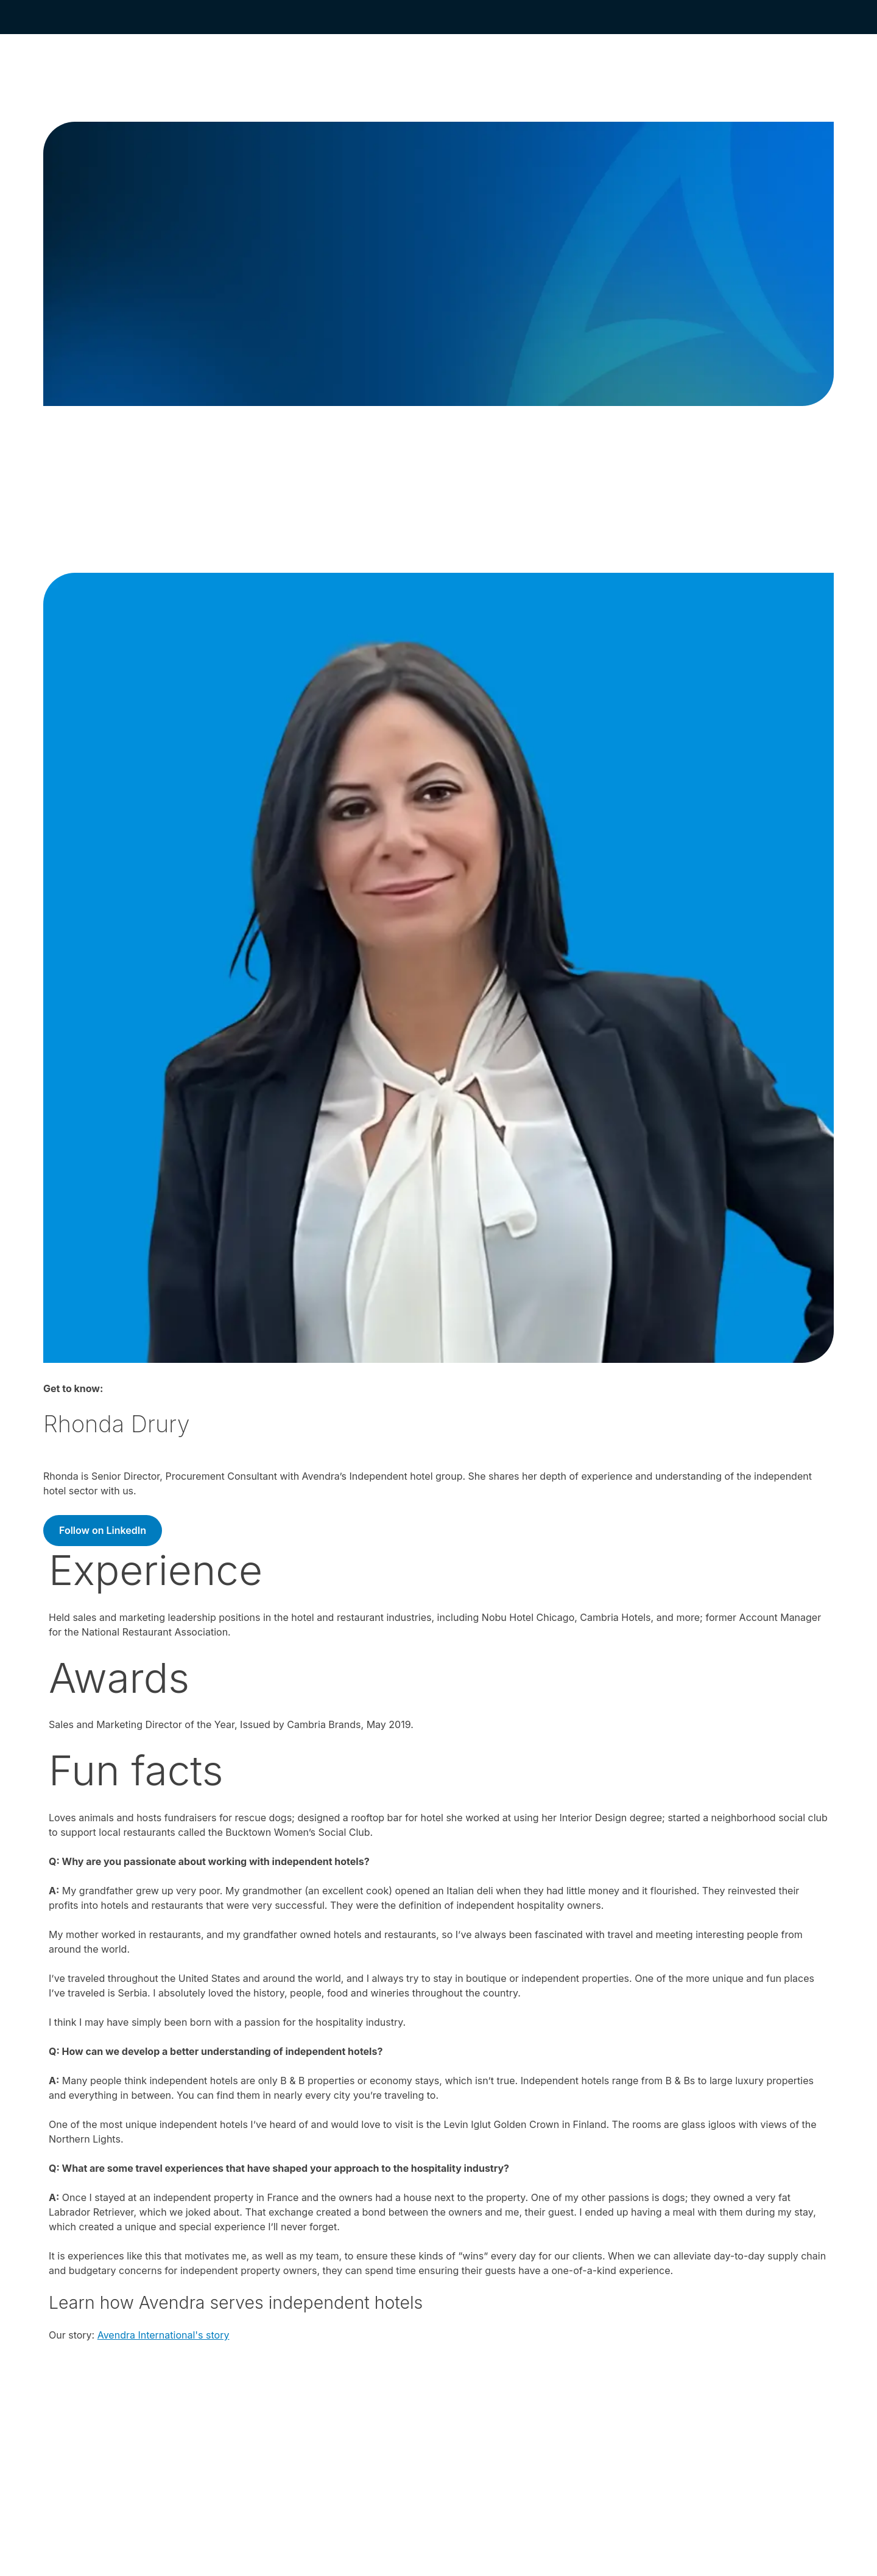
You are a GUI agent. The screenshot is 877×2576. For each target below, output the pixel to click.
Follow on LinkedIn (102, 1530)
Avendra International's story (163, 2335)
